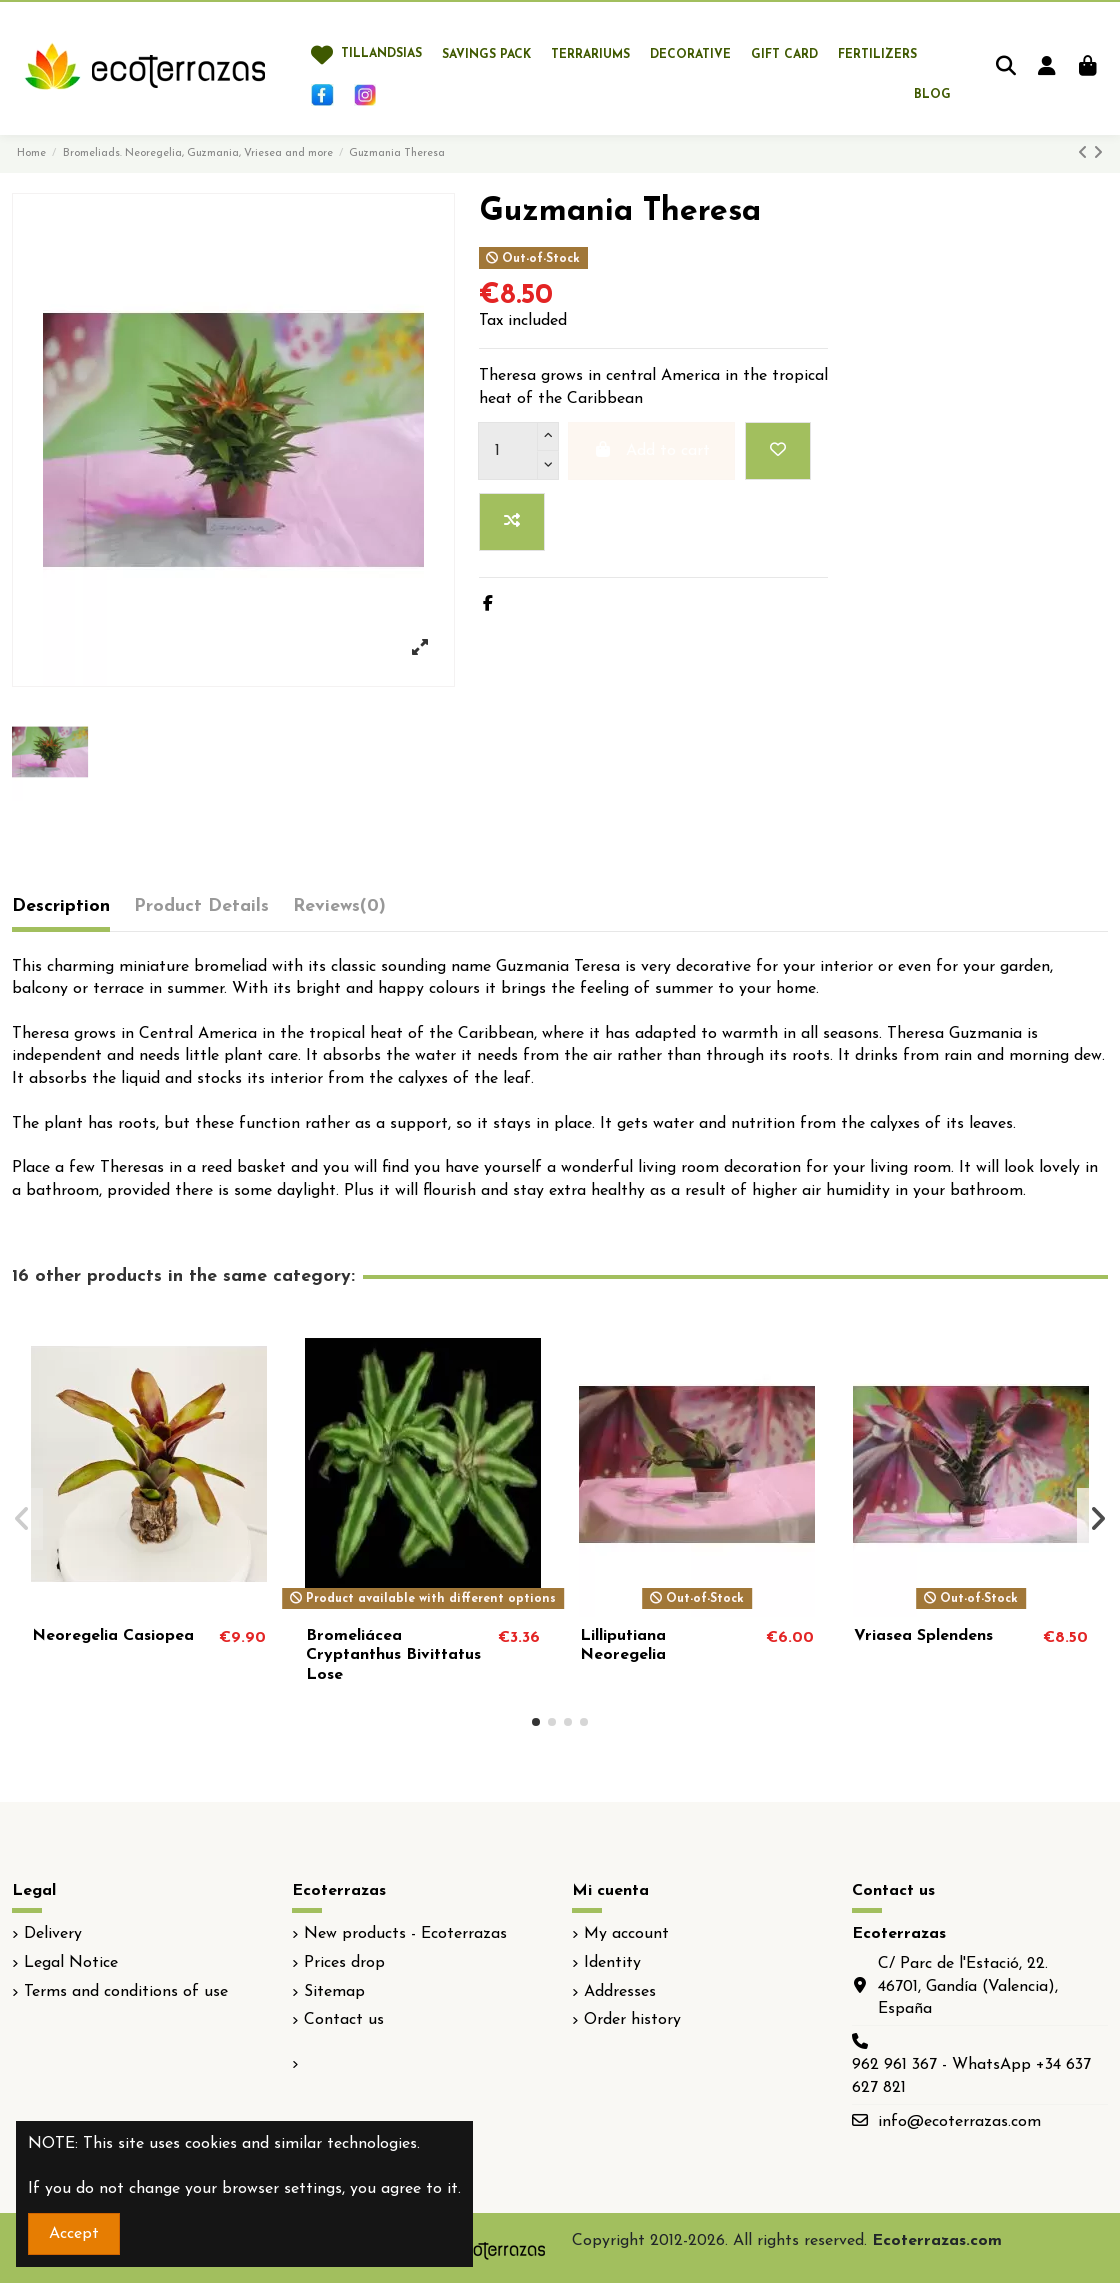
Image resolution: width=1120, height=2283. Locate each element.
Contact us (344, 2020)
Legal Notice (71, 1963)
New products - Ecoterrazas (405, 1934)
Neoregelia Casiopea (113, 1636)
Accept (74, 2234)
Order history (632, 2020)
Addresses (620, 1992)
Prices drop (344, 1963)
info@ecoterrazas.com (959, 2122)
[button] (536, 1722)
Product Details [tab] (201, 906)
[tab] (339, 911)
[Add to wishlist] (778, 451)
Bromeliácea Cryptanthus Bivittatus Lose (393, 1655)
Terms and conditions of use (126, 1992)
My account (626, 1934)
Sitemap (334, 1992)
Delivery (53, 1934)
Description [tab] (61, 906)
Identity (612, 1963)
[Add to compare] (512, 522)
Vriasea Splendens (923, 1636)
